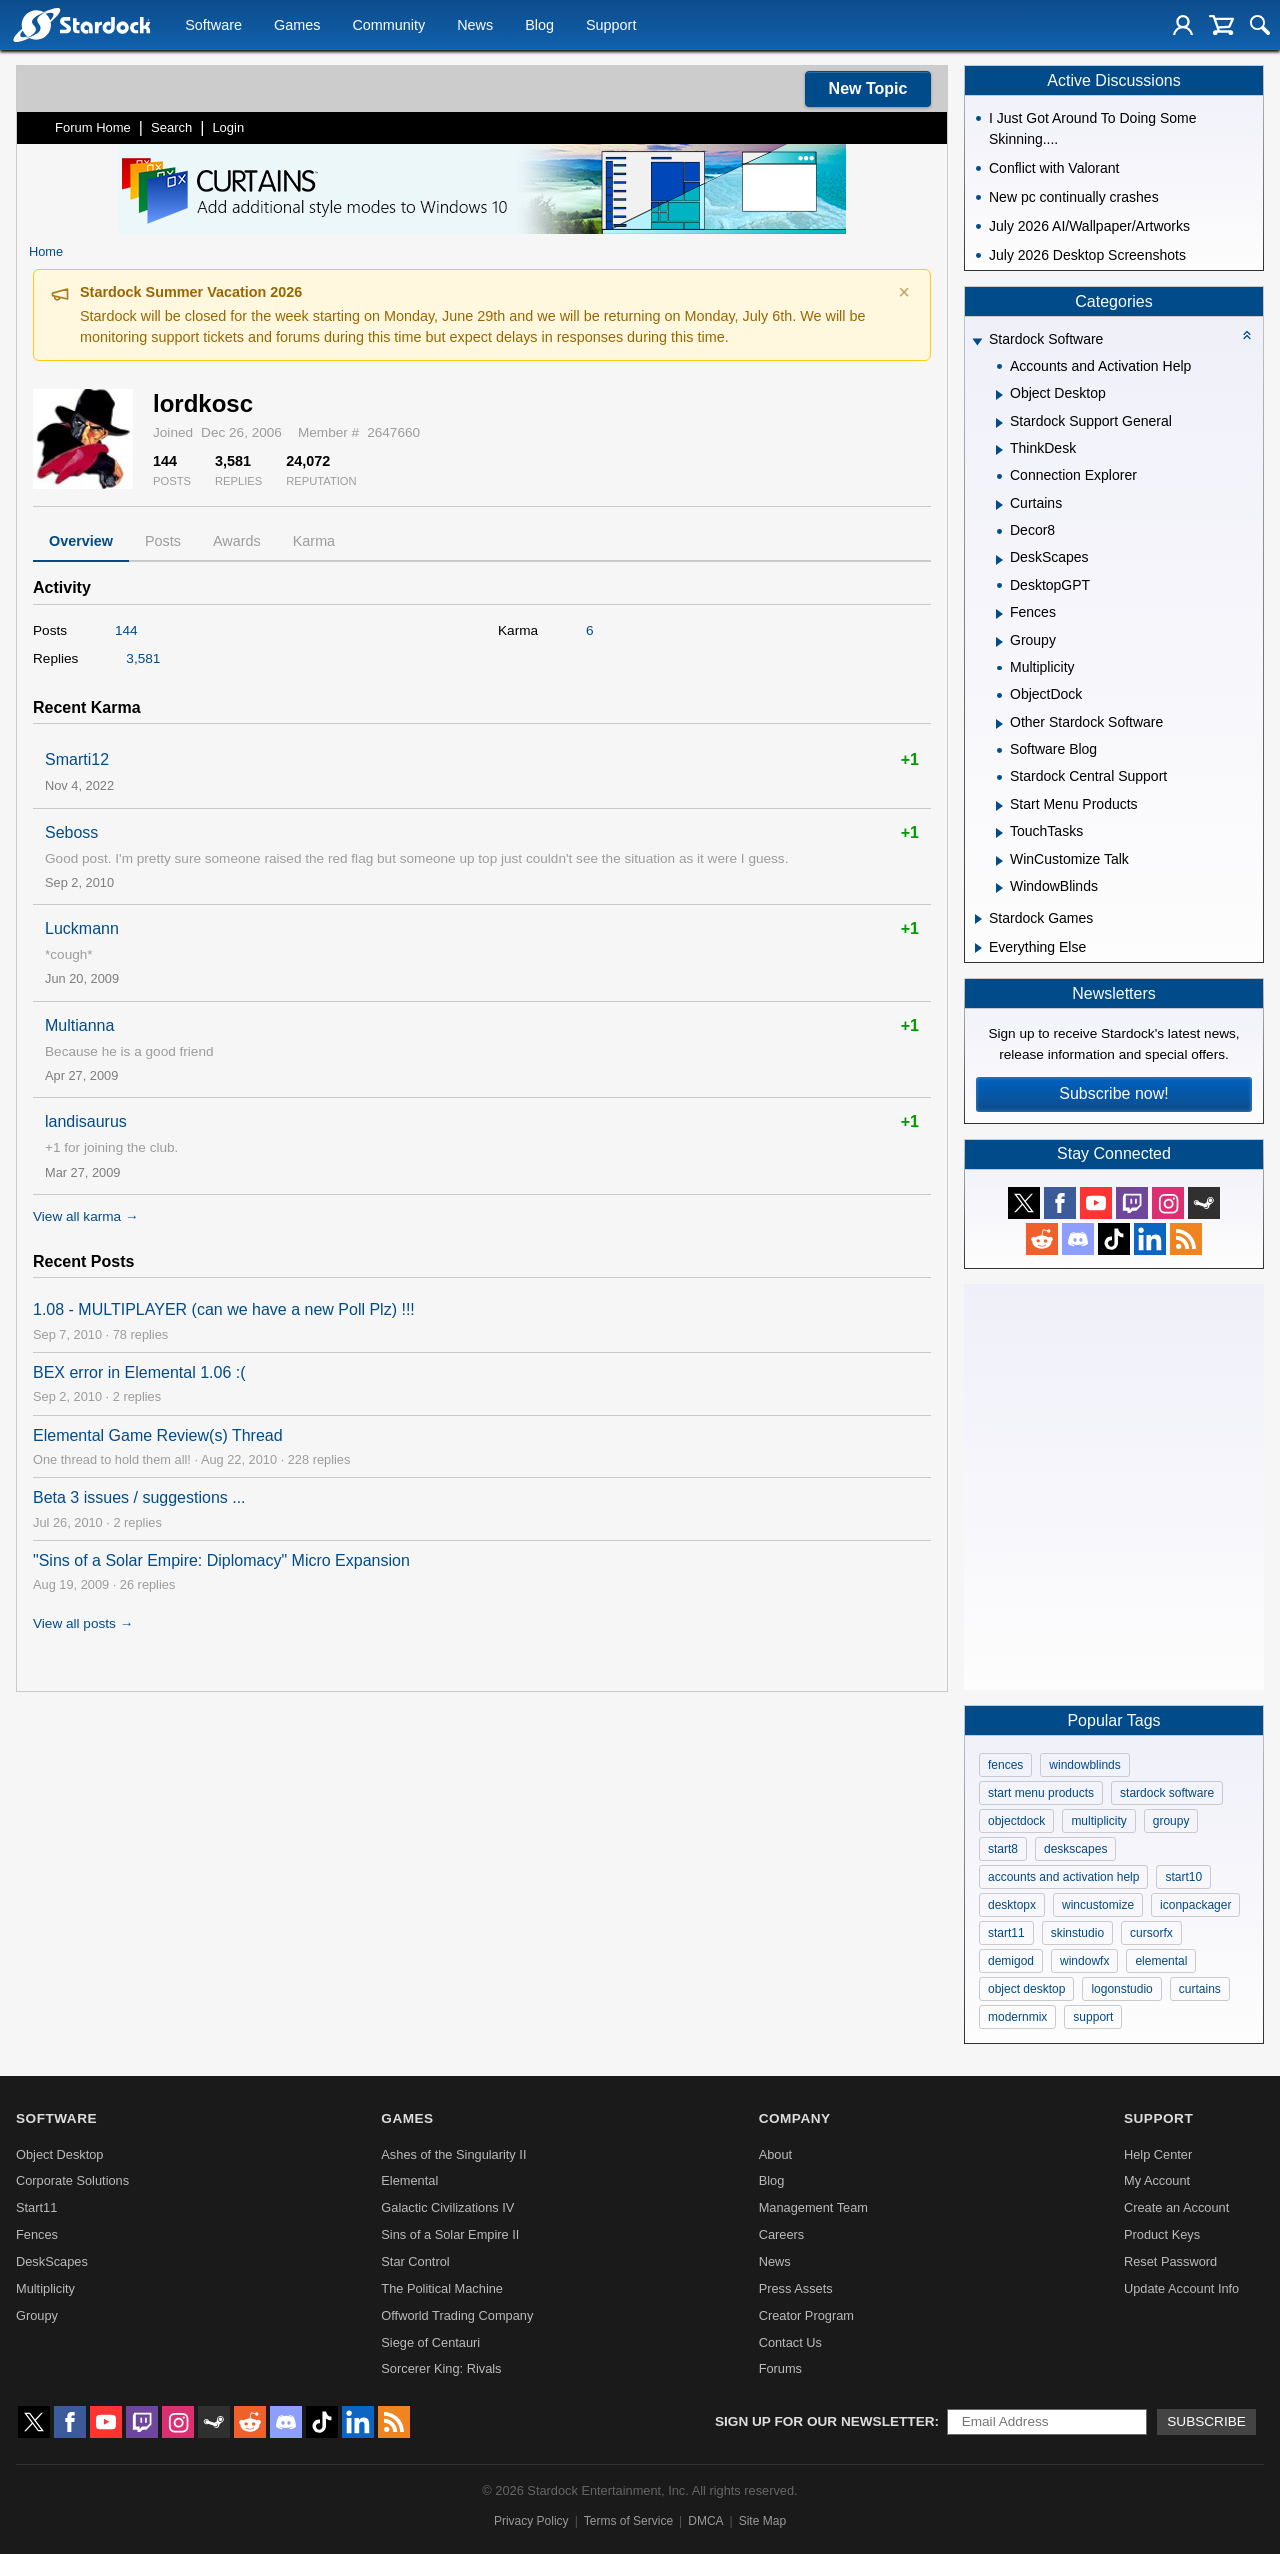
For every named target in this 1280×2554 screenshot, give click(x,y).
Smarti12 (77, 759)
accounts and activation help (1063, 1877)
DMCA (705, 2521)
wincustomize (1098, 1905)
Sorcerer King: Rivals (441, 2368)
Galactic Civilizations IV (447, 2207)
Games (297, 26)
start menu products (1041, 1793)
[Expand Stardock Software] (977, 341)
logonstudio (1121, 1989)
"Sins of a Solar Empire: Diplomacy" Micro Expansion (221, 1560)
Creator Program (806, 2315)
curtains (1200, 1989)
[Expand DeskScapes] (999, 560)
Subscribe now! (1113, 1093)
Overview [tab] (81, 541)
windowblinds (1084, 1765)
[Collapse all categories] (1247, 335)
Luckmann (82, 928)
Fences (37, 2234)
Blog (539, 26)
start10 (1183, 1877)
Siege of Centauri (430, 2342)
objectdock (1016, 1821)
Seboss (71, 832)
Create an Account (1176, 2207)
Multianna (79, 1025)
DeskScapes (52, 2261)
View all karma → (86, 1216)
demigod (1011, 1961)
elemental (1161, 1961)
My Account (1157, 2180)
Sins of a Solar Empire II (450, 2234)
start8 (1003, 1849)
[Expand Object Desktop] (999, 395)
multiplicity (1098, 1821)
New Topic (868, 88)
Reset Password (1170, 2261)
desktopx (1012, 1905)
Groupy (37, 2315)
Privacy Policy (531, 2521)
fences (1005, 1765)
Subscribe (1206, 2421)
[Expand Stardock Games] (978, 919)
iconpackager (1195, 1905)
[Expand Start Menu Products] (999, 806)
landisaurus (86, 1121)
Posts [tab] (163, 541)
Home (46, 251)
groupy (1171, 1821)
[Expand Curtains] (999, 505)
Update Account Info (1181, 2288)
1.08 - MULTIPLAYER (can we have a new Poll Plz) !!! (224, 1309)
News (475, 26)
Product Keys (1162, 2234)
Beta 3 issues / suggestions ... (139, 1497)
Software (213, 26)
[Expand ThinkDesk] (999, 450)
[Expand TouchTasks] (999, 833)
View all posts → (83, 1623)
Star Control (415, 2261)
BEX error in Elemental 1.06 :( (139, 1372)
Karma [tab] (314, 541)
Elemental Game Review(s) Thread (158, 1435)
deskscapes (1075, 1849)
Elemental (409, 2180)
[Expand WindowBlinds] (999, 888)
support (1093, 2017)
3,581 (143, 658)
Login (228, 127)
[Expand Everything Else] (978, 948)
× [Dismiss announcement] (904, 292)
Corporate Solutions (72, 2180)
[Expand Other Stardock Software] (999, 724)
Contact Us (790, 2342)
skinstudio (1077, 1933)
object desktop (1026, 1989)
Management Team (813, 2207)
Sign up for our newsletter (825, 2421)
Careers (782, 2234)
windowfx (1084, 1961)
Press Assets (796, 2288)
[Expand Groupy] (999, 642)
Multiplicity (45, 2288)
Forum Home (93, 127)
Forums (780, 2368)
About (775, 2154)
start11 (1006, 1933)
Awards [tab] (237, 541)
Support (611, 26)
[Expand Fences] (999, 614)
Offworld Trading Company (457, 2315)
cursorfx (1151, 1933)
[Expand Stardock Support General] (999, 423)
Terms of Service (628, 2521)
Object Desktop (60, 2154)
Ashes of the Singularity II (453, 2154)
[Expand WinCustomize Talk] (999, 861)
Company (795, 2118)
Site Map (762, 2521)
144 (126, 630)
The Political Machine (442, 2288)
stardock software (1167, 1793)
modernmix (1017, 2017)
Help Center (1158, 2154)
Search (171, 127)
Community (388, 26)
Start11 (36, 2207)
